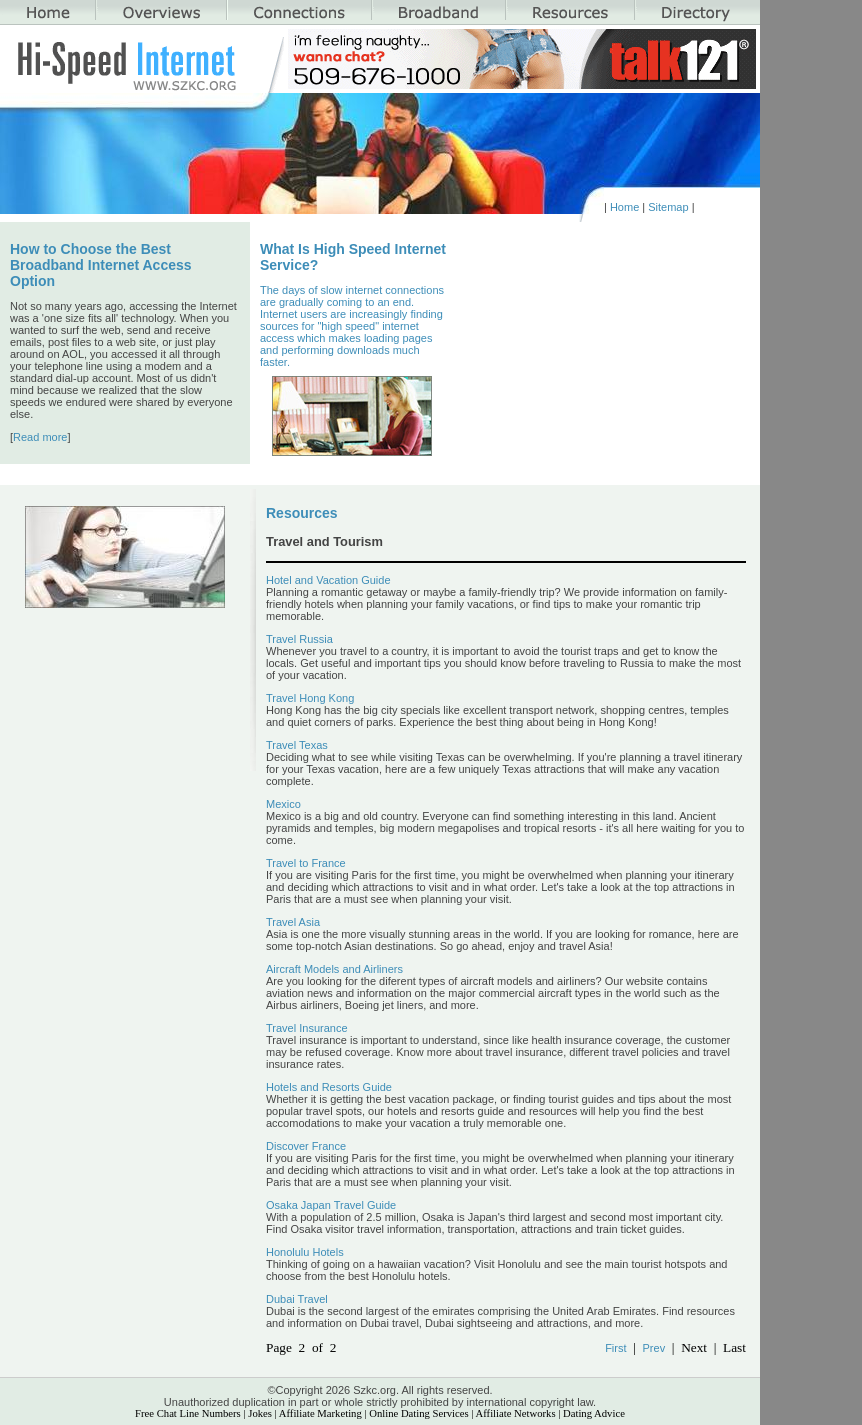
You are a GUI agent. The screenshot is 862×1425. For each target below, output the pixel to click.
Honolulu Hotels (305, 1252)
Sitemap (668, 207)
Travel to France (306, 863)
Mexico (283, 804)
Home (624, 207)
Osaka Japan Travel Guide (331, 1205)
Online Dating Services (418, 1413)
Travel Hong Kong (310, 698)
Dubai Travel (297, 1299)
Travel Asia (293, 922)
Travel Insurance (307, 1028)
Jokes (260, 1413)
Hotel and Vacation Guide (328, 580)
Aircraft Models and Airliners (334, 969)
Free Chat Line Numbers (188, 1413)
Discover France (306, 1146)
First (615, 1348)
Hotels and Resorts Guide (329, 1087)
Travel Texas (297, 745)
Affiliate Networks (516, 1413)
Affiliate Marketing (320, 1413)
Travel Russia (299, 639)
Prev (654, 1348)
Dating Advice (594, 1413)
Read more (40, 437)
